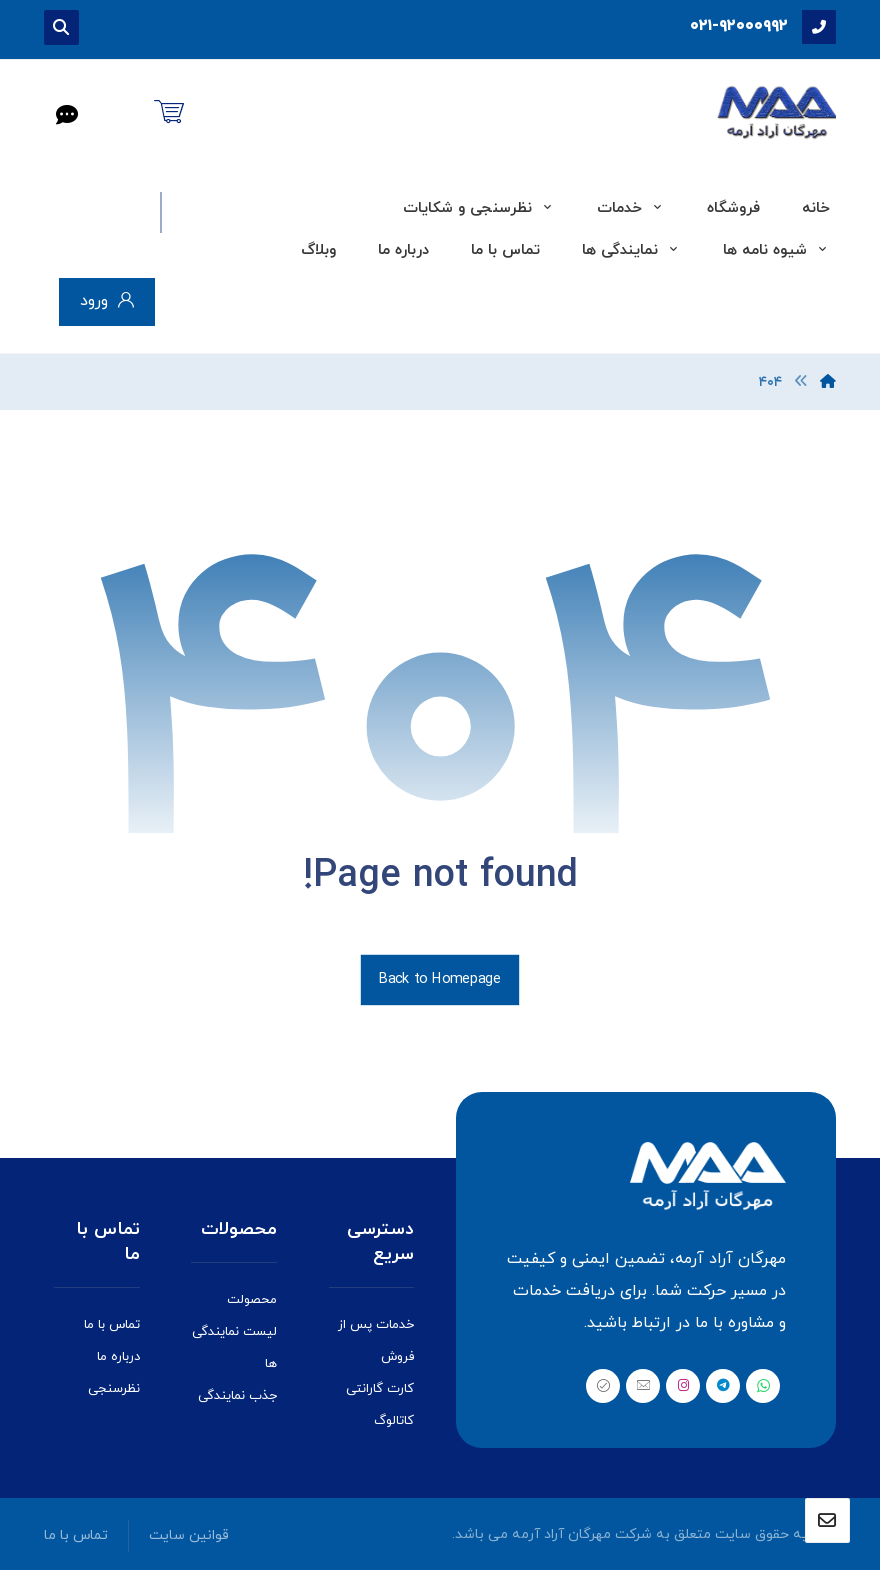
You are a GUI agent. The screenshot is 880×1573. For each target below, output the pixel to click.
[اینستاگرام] (683, 1389)
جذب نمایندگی (237, 1398)
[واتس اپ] (763, 1389)
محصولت (252, 1302)
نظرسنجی (114, 1392)
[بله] (603, 1389)
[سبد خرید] (169, 110)
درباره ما (118, 1360)
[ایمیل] (643, 1389)
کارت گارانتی (380, 1392)
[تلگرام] (723, 1389)
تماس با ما (112, 1328)
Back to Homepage (439, 982)
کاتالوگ (394, 1424)
